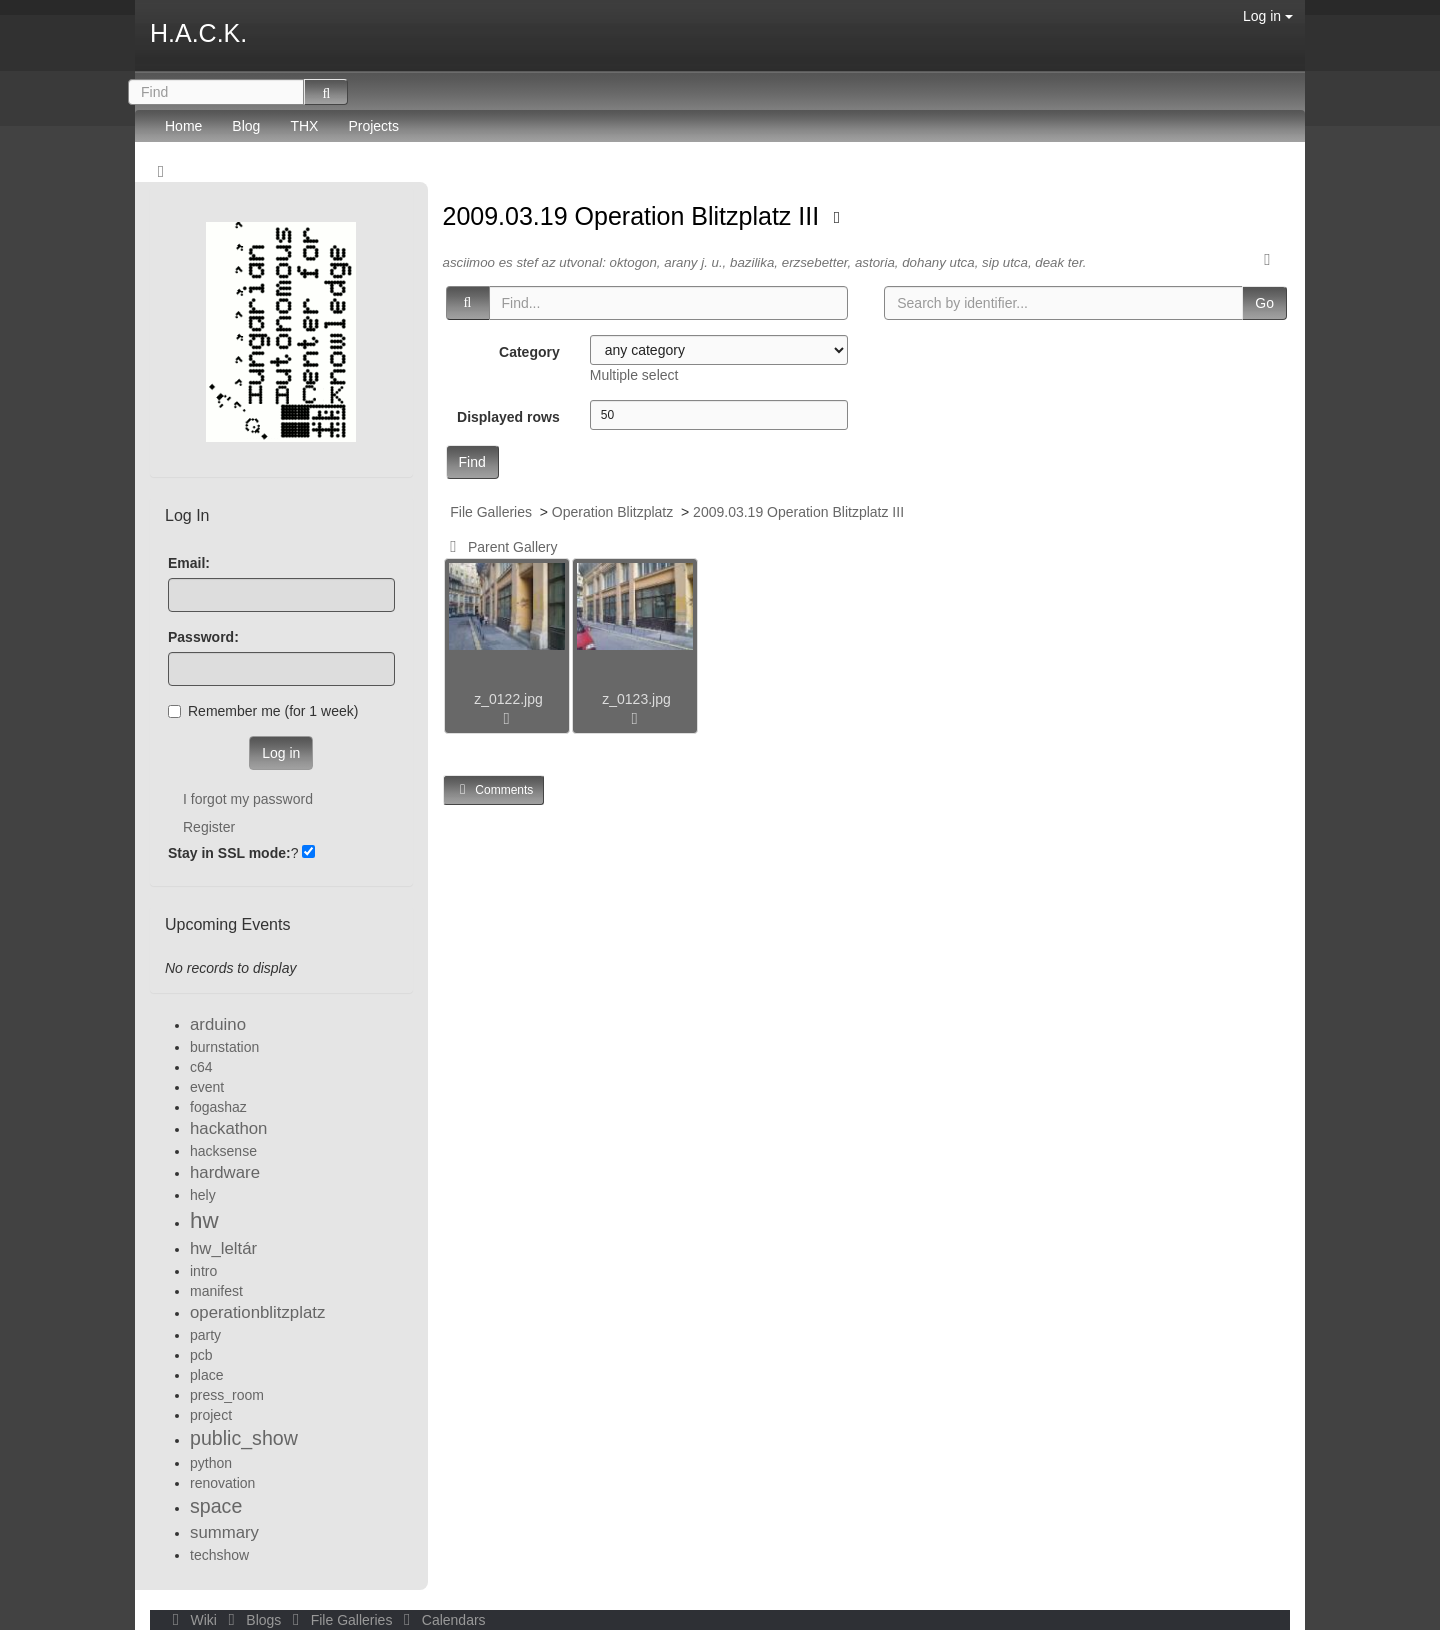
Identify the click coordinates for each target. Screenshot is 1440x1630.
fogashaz (218, 1107)
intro (203, 1271)
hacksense (223, 1151)
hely (203, 1195)
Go (1264, 303)
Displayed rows (508, 417)
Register (209, 827)
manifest (216, 1291)
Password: (203, 637)
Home (183, 126)
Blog (246, 126)
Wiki (193, 1620)
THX (304, 126)
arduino (218, 1024)
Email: (189, 563)
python (211, 1463)
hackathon (228, 1128)
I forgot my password (248, 799)
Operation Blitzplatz (612, 512)
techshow (219, 1555)
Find (472, 462)
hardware (225, 1172)
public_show (244, 1438)
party (205, 1335)
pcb (201, 1355)
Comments (494, 789)
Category (529, 352)
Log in (1268, 16)
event (207, 1087)
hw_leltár (223, 1248)
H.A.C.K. (198, 33)
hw (204, 1220)
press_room (227, 1395)
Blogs (253, 1620)
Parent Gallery (500, 547)
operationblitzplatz (257, 1312)
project (211, 1415)
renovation (222, 1483)
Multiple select (634, 375)
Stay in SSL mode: (229, 853)
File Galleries (491, 512)
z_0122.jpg (508, 699)
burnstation (224, 1047)
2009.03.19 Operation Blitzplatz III (635, 216)
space (216, 1506)
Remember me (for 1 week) (263, 711)
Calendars (440, 1620)
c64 (201, 1067)
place (206, 1375)
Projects (373, 126)
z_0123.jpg (636, 699)
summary (224, 1532)
